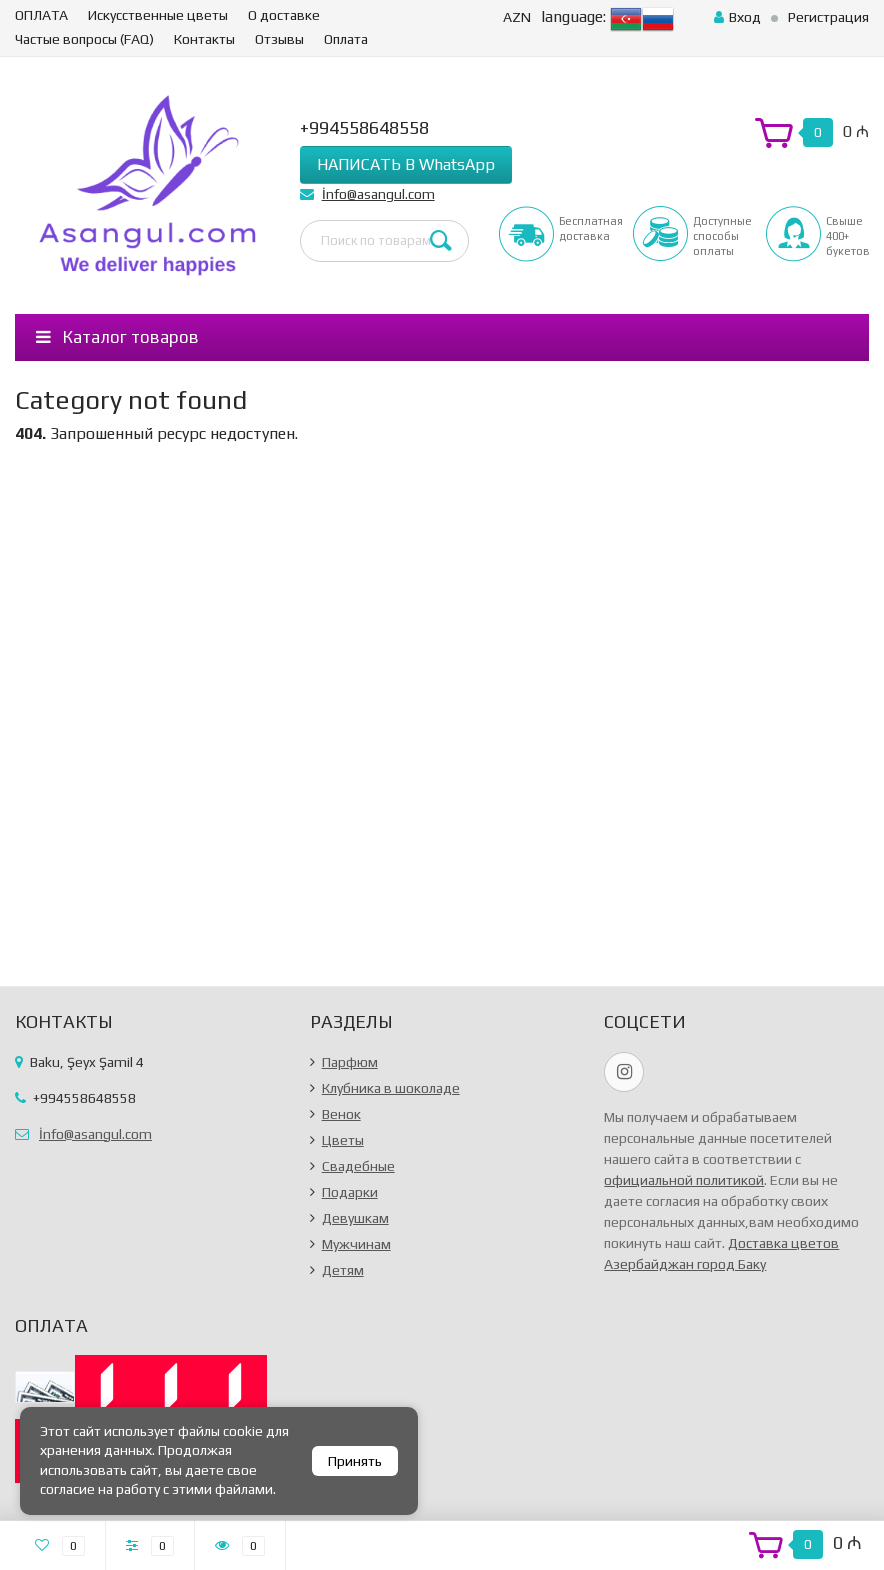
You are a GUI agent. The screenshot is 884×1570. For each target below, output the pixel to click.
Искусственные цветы (158, 15)
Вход (737, 17)
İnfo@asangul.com (378, 194)
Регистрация (828, 17)
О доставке (284, 15)
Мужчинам (356, 1244)
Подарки (350, 1192)
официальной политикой (684, 1180)
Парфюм (350, 1062)
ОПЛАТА (41, 15)
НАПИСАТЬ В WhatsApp (406, 164)
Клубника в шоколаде (391, 1088)
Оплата (346, 39)
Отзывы (279, 39)
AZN (517, 17)
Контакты (204, 39)
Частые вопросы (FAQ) (84, 39)
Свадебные (358, 1166)
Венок (341, 1114)
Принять (355, 1461)
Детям (343, 1270)
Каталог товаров (117, 337)
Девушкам (355, 1218)
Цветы (343, 1140)
